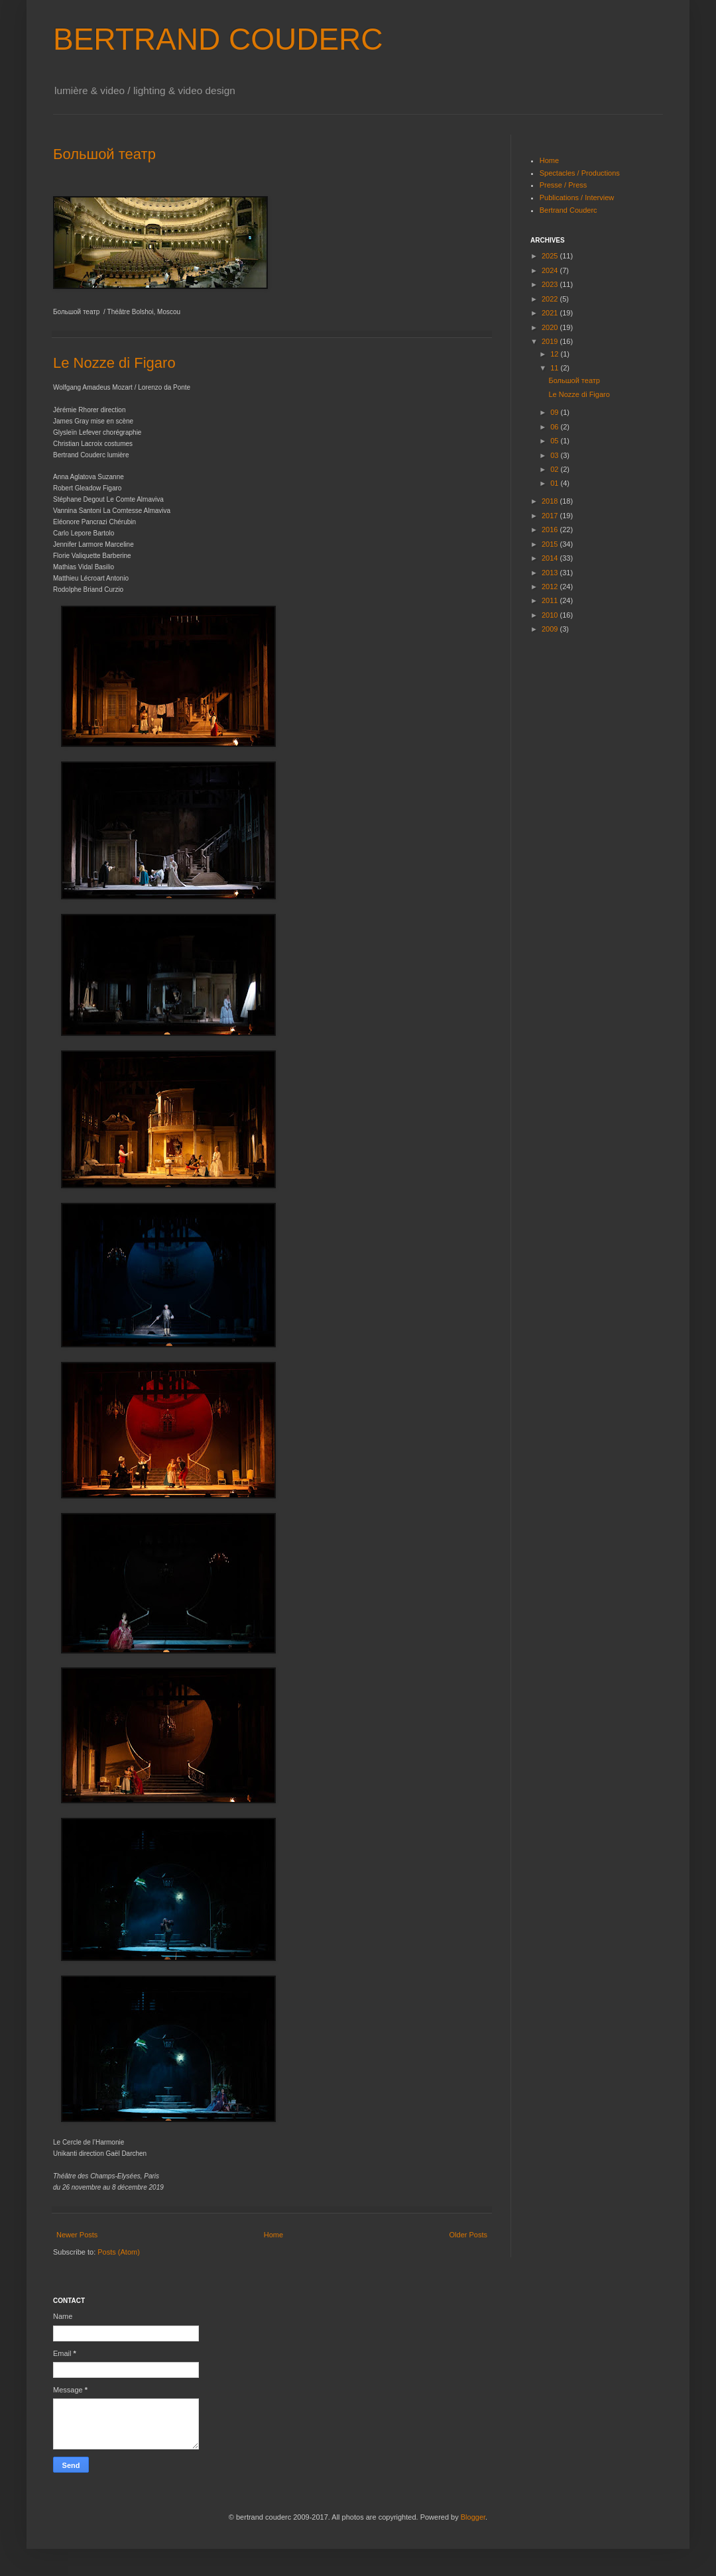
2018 (551, 501)
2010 (551, 615)
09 (555, 412)
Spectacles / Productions (580, 173)
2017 (551, 516)
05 (555, 441)
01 (555, 483)
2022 (551, 299)
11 (555, 368)
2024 (551, 270)
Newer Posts (76, 2235)
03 (555, 455)
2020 (551, 327)
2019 (551, 341)
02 (555, 469)
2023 (551, 284)
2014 (551, 558)
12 (555, 354)
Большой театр (104, 154)
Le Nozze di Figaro (114, 363)
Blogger (473, 2517)
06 (555, 427)
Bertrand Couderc (568, 210)
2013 (551, 573)
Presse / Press (563, 185)
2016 (551, 529)
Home (273, 2235)
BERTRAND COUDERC (218, 39)
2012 (551, 586)
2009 (551, 629)
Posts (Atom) (118, 2252)
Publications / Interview (577, 197)
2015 (551, 544)
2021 (551, 313)
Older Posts (468, 2235)
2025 (551, 256)
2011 (551, 600)
